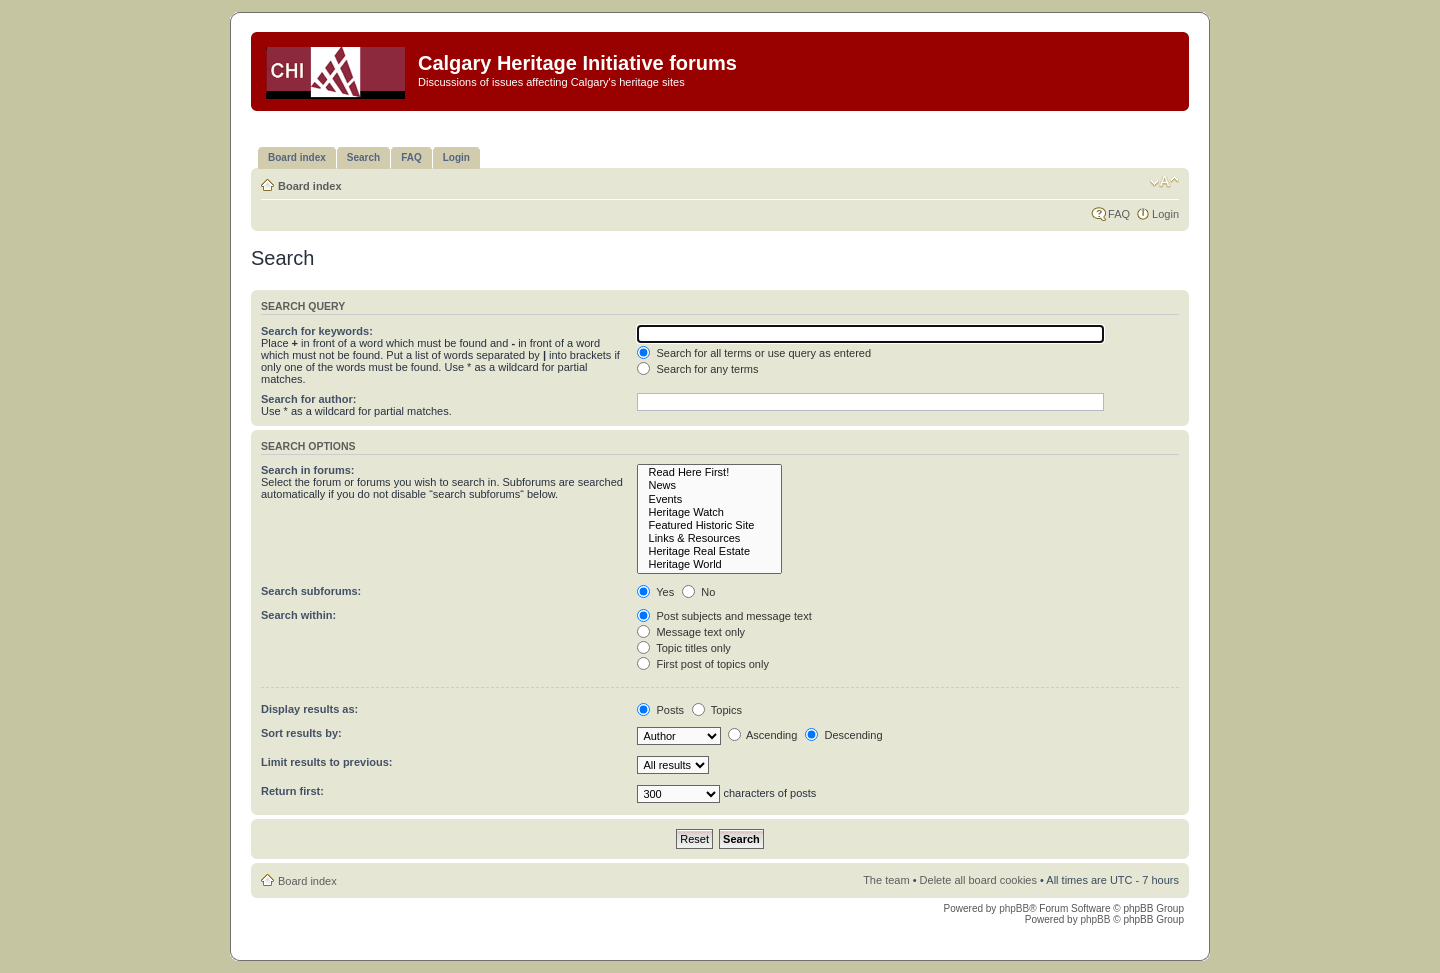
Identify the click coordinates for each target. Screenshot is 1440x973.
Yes (655, 592)
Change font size (1164, 182)
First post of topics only (703, 664)
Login (1165, 214)
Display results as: (309, 709)
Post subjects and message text (724, 616)
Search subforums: (311, 591)
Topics (717, 710)
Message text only (691, 632)
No (698, 592)
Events (709, 499)
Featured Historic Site (709, 525)
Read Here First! (709, 472)
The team (886, 880)
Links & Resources (709, 538)
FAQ (1119, 214)
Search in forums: (308, 470)
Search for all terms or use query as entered (754, 353)
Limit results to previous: (326, 762)
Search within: (298, 615)
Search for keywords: (317, 331)
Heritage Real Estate (709, 551)
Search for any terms (697, 369)
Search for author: (308, 399)
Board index (310, 186)
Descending (843, 735)
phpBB (1014, 908)
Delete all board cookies (978, 880)
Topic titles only (683, 648)
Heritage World (709, 564)
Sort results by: (301, 733)
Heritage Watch (709, 512)
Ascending (763, 735)
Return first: (292, 791)
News (709, 485)
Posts (660, 710)
